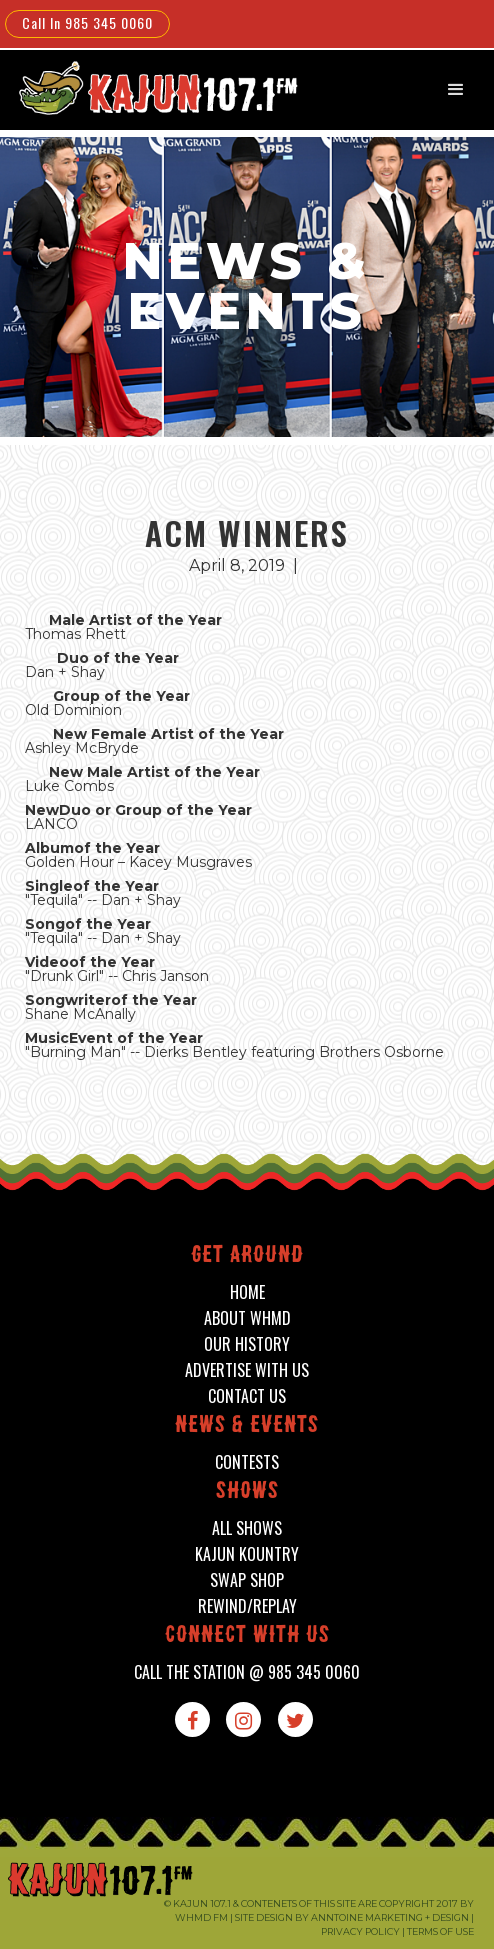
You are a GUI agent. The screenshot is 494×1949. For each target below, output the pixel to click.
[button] (456, 90)
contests (247, 1462)
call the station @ (247, 1672)
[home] (145, 87)
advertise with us (247, 1370)
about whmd (247, 1318)
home (247, 1292)
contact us (247, 1396)
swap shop (247, 1580)
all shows (247, 1528)
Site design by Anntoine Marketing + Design (352, 1917)
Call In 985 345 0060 (87, 22)
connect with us (247, 1636)
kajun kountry (247, 1554)
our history (247, 1344)
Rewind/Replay (247, 1606)
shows (247, 1492)
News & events (247, 1426)
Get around (247, 1256)
